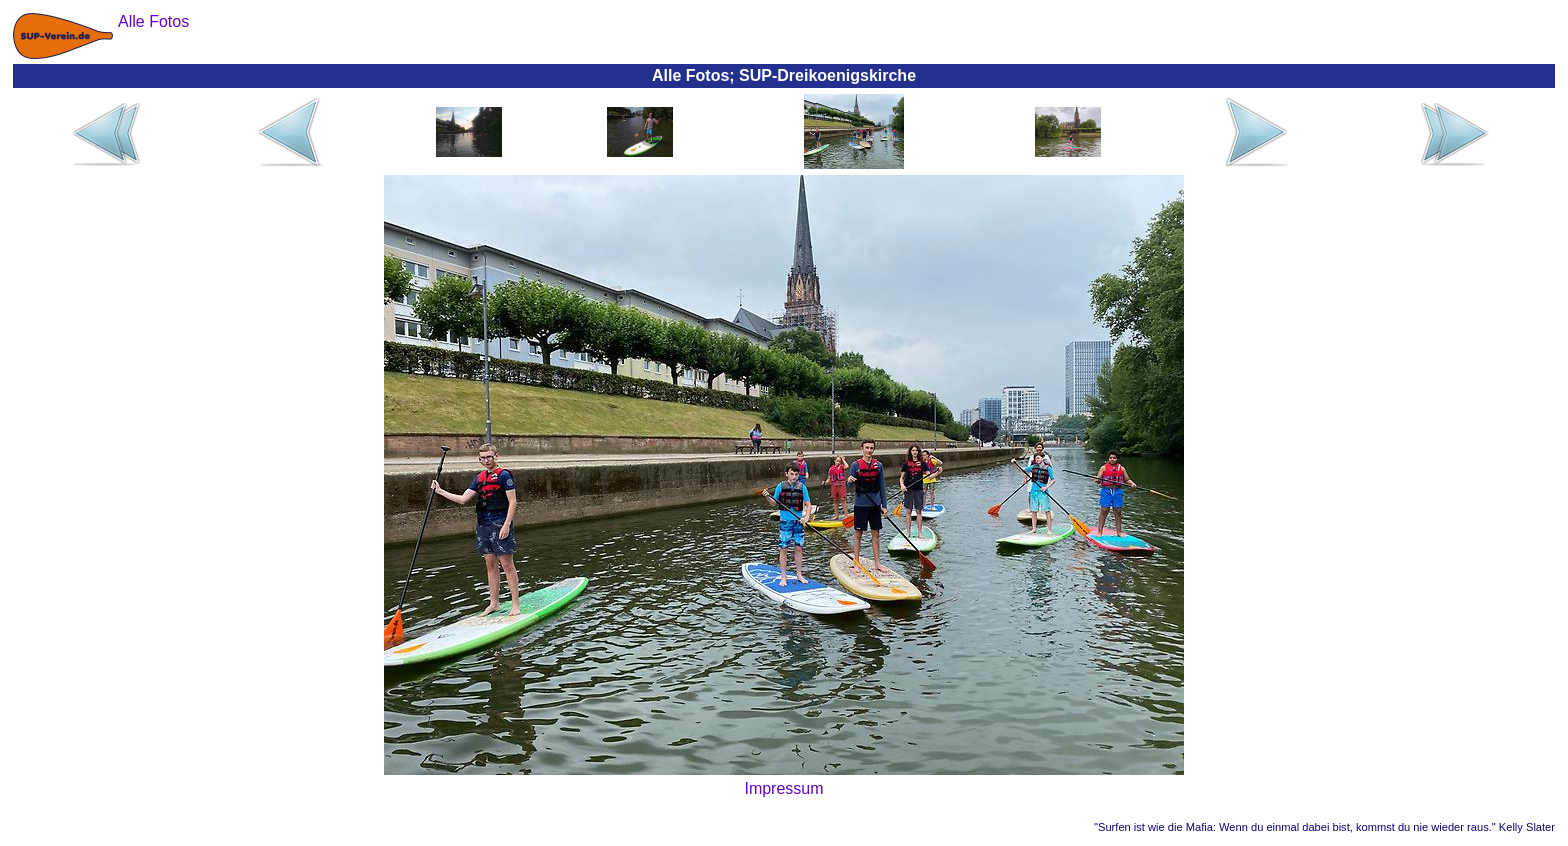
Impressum (783, 788)
